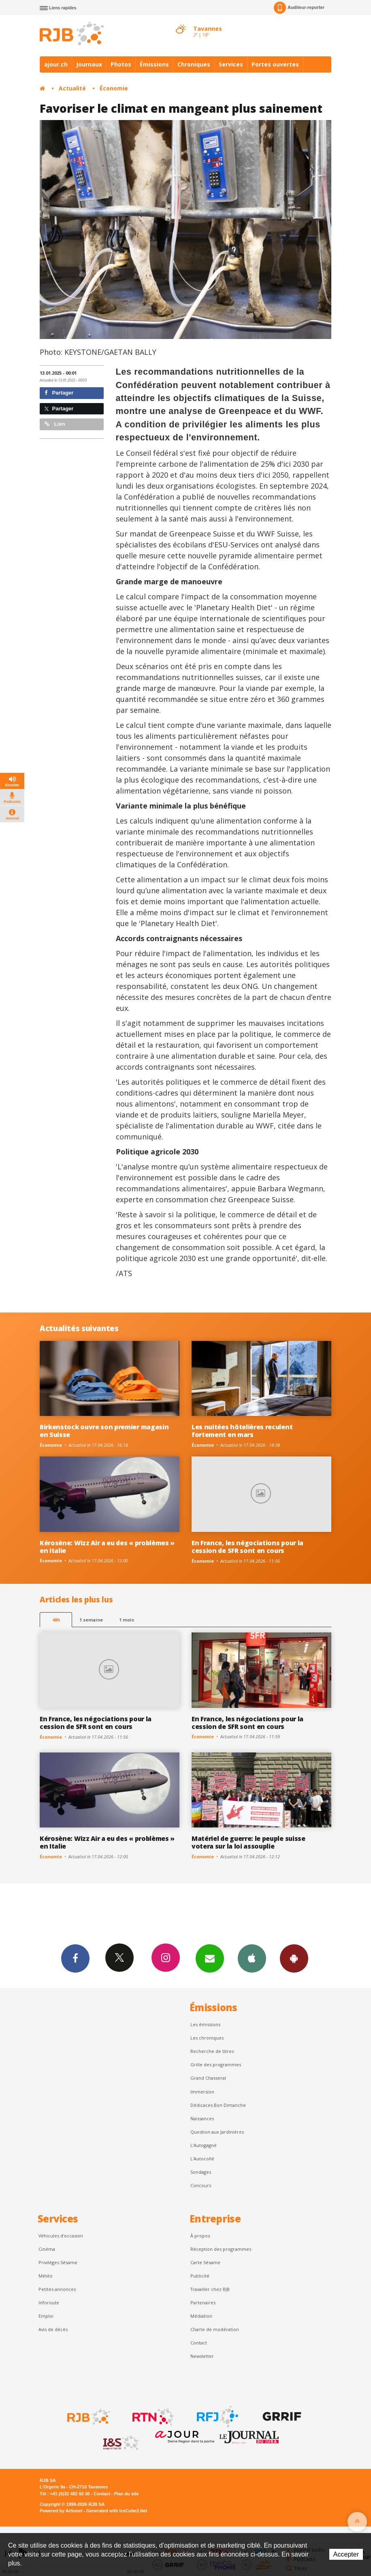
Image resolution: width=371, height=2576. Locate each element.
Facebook (75, 1958)
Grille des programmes (215, 2064)
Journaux (89, 64)
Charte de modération (214, 2329)
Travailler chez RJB (210, 2289)
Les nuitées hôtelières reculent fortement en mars (242, 1430)
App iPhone (252, 1958)
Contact (198, 2342)
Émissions (154, 64)
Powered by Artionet (61, 2510)
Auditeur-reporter (299, 8)
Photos (121, 64)
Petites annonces (57, 2289)
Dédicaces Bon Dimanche (218, 2105)
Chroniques (193, 64)
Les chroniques (207, 2037)
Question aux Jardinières (217, 2131)
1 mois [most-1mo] (126, 1620)
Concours (200, 2185)
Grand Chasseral (208, 2078)
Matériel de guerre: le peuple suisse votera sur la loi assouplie (248, 1842)
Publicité (199, 2275)
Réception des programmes (220, 2249)
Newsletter (202, 2356)
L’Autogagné (203, 2145)
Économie (114, 88)
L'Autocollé (202, 2158)
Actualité (72, 88)
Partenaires (202, 2302)
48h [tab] (56, 1620)
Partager (59, 393)
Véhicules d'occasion (60, 2235)
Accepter (346, 2554)
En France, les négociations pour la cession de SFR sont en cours (247, 1546)
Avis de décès (53, 2329)
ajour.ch (56, 64)
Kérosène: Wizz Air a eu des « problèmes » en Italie (107, 1546)
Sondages (200, 2172)
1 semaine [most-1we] (91, 1620)
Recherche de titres (212, 2051)
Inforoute (48, 2302)
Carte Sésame (205, 2262)
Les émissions (205, 2024)
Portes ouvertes (275, 64)
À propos (200, 2235)
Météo (45, 2275)
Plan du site (126, 2493)
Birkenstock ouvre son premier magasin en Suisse (104, 1430)
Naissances (202, 2118)
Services (231, 64)
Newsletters (210, 1958)
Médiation (201, 2316)
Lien (55, 424)
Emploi (45, 2316)
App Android (294, 1958)
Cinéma (46, 2249)
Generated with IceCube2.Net (116, 2510)
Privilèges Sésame (57, 2262)
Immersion (202, 2091)
